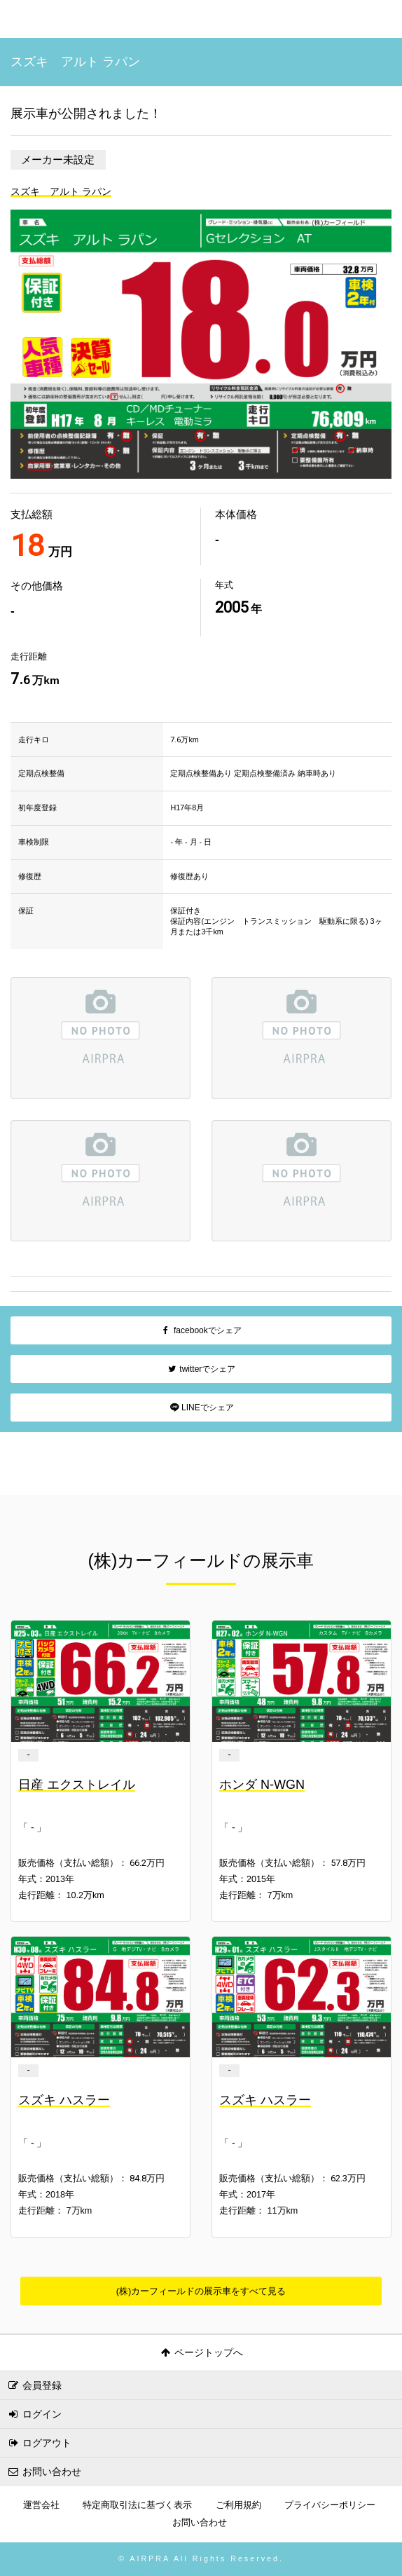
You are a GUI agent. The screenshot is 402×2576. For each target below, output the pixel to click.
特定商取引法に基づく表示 (137, 2505)
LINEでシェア (200, 1407)
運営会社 (41, 2505)
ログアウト (39, 2442)
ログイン (34, 2414)
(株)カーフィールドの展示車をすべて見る (201, 2291)
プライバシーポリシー (329, 2505)
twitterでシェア (201, 1369)
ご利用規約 (238, 2505)
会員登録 (34, 2385)
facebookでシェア (200, 1330)
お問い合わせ (44, 2471)
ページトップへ (201, 2352)
